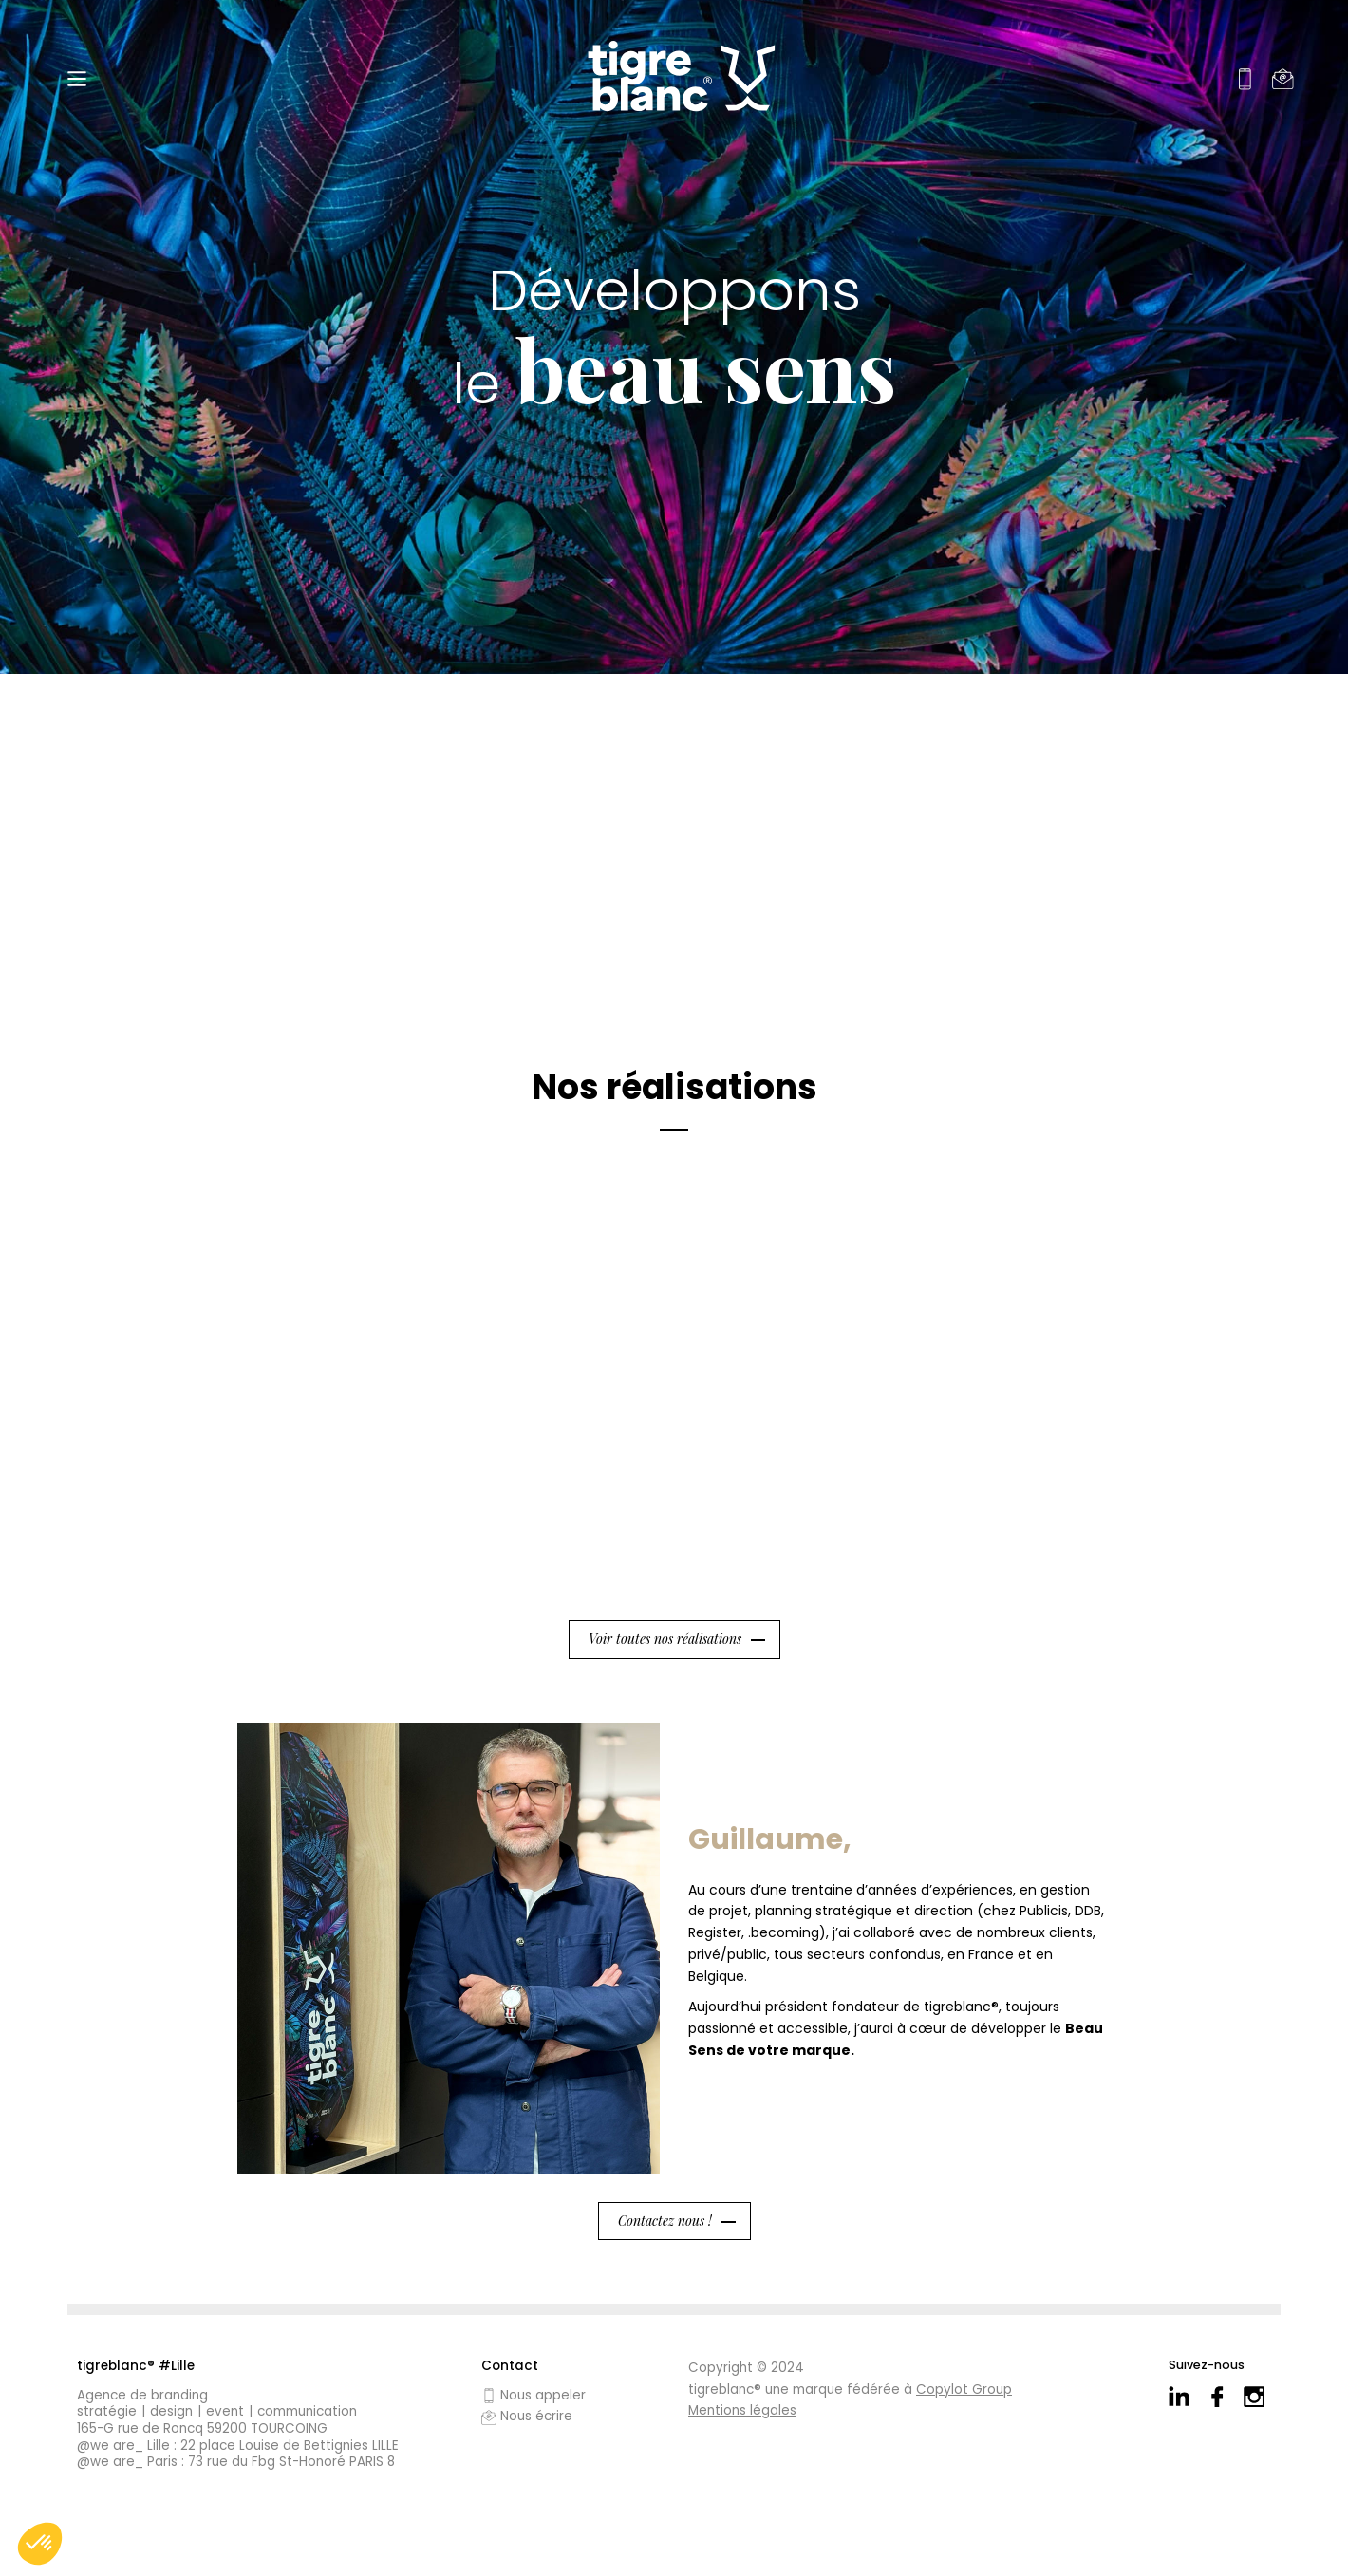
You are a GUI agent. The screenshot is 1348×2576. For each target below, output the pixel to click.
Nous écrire (526, 2416)
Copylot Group (964, 2389)
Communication (307, 2411)
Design (171, 2411)
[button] (40, 2544)
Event (225, 2411)
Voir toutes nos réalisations (665, 1639)
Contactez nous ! (665, 2221)
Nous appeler (533, 2395)
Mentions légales (742, 2410)
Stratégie (107, 2411)
